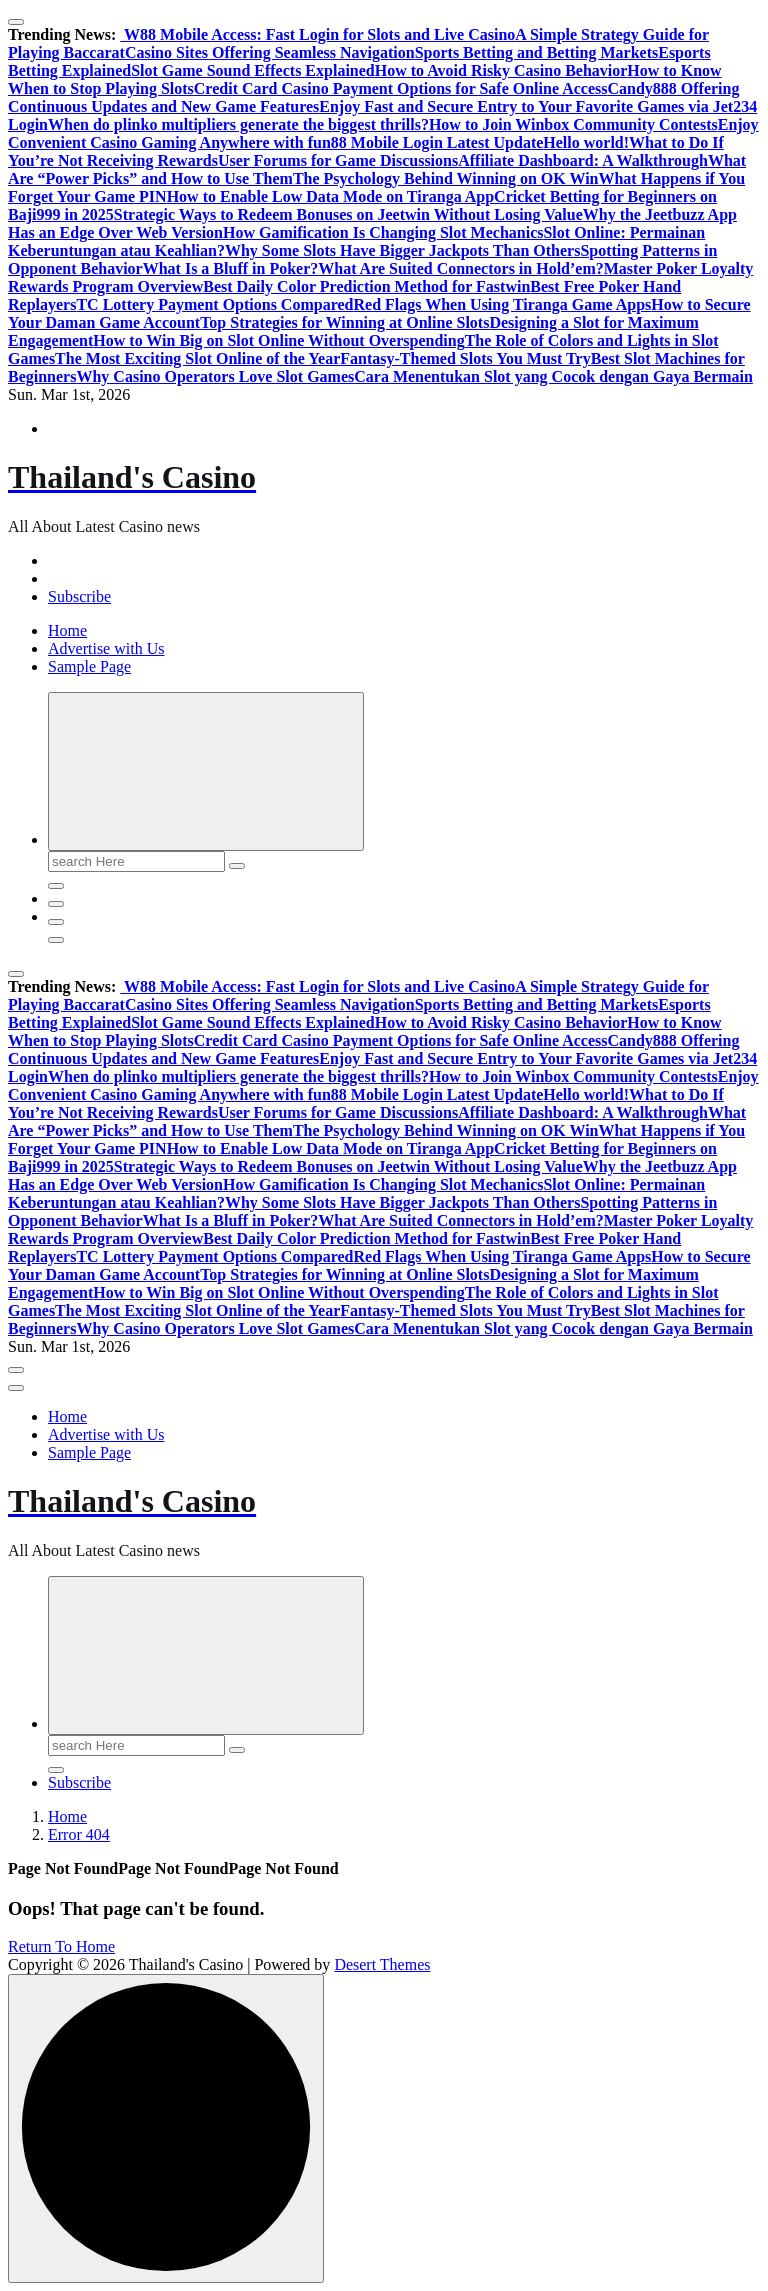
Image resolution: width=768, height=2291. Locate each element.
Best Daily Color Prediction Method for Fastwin (366, 286)
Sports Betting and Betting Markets (537, 52)
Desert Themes (382, 1964)
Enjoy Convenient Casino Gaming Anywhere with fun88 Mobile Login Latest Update (383, 133)
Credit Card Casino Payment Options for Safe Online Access (401, 88)
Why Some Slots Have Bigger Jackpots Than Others (402, 250)
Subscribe (79, 596)
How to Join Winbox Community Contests (573, 124)
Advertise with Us (106, 648)
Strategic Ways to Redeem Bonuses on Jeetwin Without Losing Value (348, 214)
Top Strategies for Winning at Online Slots (344, 322)
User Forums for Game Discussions (338, 160)
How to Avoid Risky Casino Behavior (501, 70)
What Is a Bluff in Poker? (231, 268)
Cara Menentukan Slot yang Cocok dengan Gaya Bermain (553, 376)
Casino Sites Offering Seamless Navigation (270, 52)
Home (67, 630)
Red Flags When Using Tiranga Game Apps (502, 304)
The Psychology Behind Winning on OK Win (446, 178)
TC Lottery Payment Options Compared (214, 304)
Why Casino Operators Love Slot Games (215, 376)
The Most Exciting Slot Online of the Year (197, 358)
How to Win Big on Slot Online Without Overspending (278, 340)
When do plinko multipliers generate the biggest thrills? (238, 124)
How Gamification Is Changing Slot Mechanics (383, 232)
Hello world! (586, 142)
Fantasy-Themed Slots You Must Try (465, 358)
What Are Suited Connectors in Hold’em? (460, 268)
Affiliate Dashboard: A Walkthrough (583, 160)
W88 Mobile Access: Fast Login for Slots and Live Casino (317, 34)
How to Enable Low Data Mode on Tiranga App (330, 196)
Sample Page (89, 666)
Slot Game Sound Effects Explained (253, 70)
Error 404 (79, 1834)
